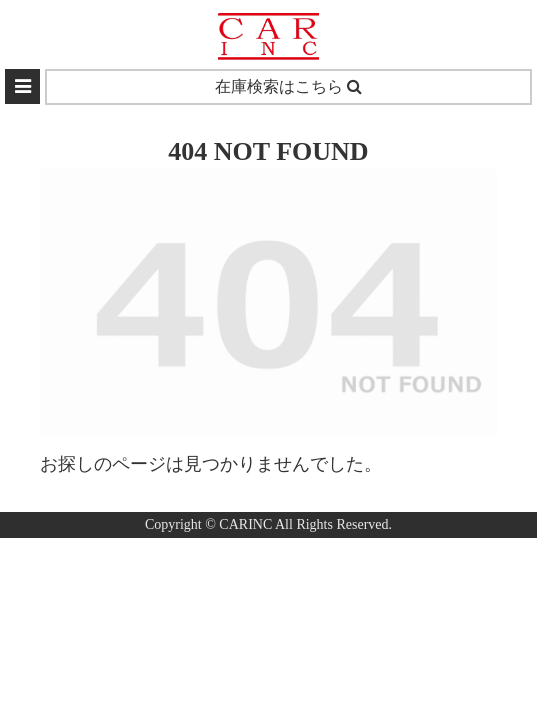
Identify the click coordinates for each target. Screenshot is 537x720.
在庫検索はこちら (288, 86)
